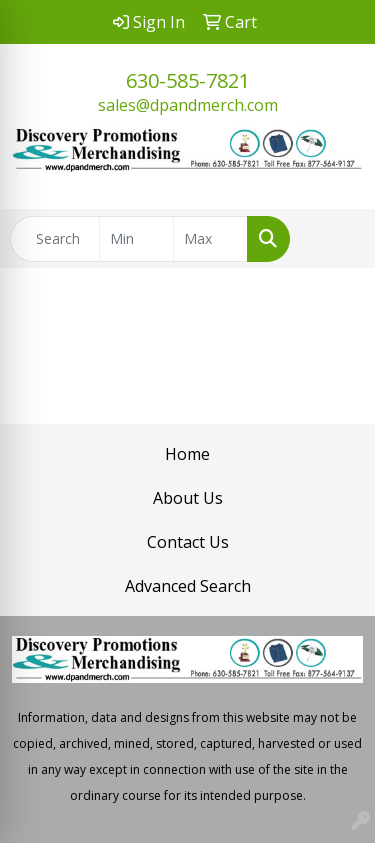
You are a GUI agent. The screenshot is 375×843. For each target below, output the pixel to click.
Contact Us (188, 542)
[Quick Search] (55, 239)
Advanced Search (188, 586)
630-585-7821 (188, 80)
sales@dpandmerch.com (188, 105)
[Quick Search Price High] (210, 239)
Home (187, 454)
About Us (188, 498)
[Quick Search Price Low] (136, 239)
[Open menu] (335, 239)
